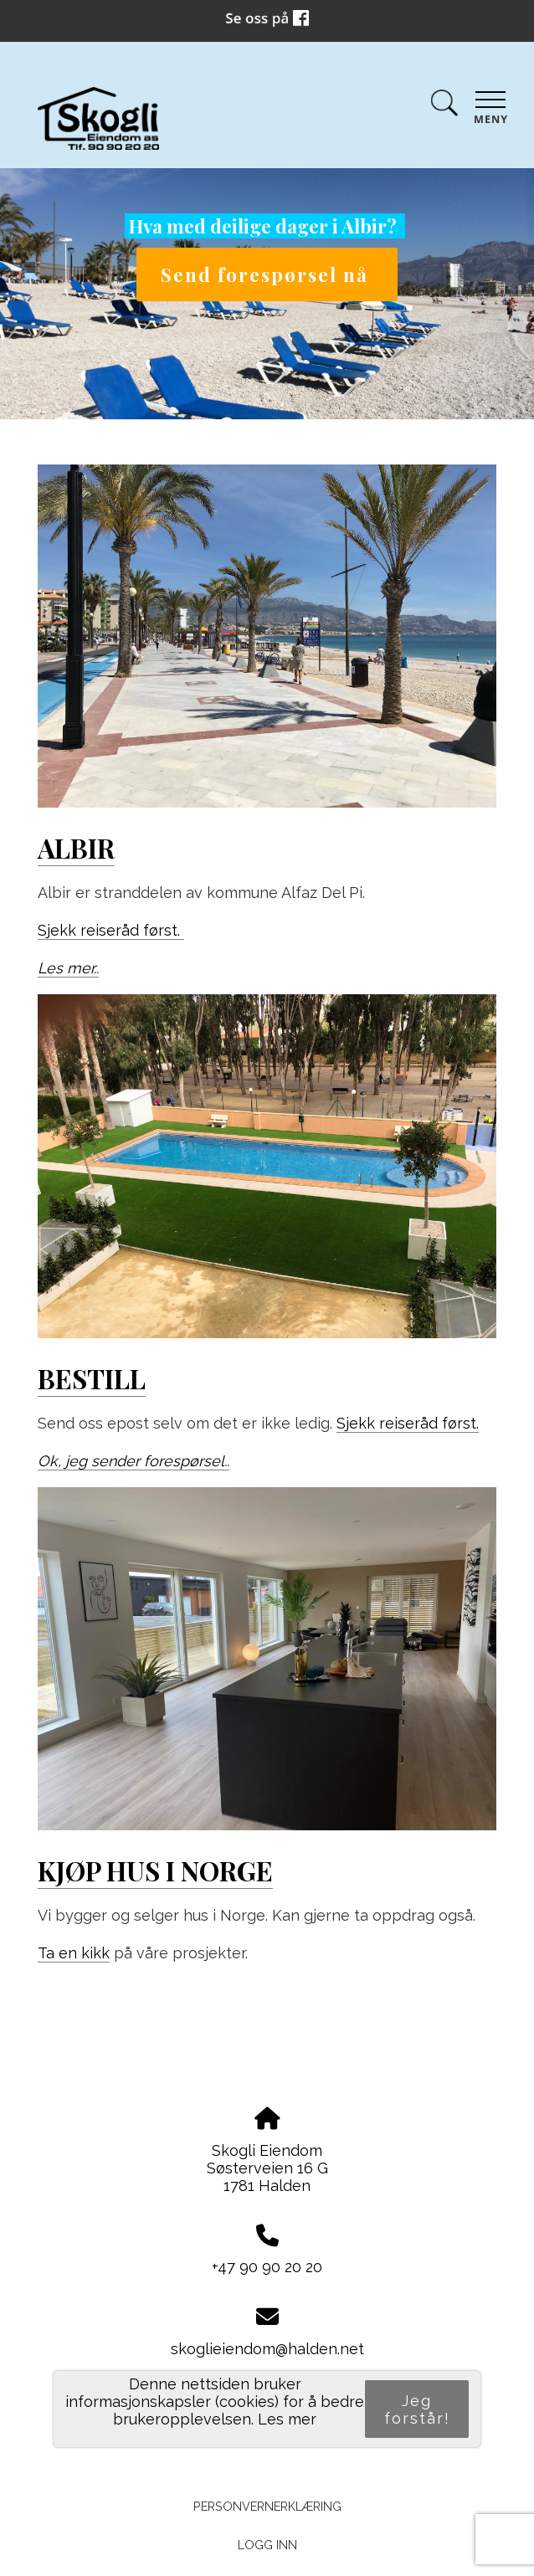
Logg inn (267, 2545)
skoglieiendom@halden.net (267, 2349)
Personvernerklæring (267, 2506)
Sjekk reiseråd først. (111, 930)
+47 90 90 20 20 (267, 2267)
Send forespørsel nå (267, 274)
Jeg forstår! (417, 2409)
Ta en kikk (74, 1953)
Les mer (287, 2419)
